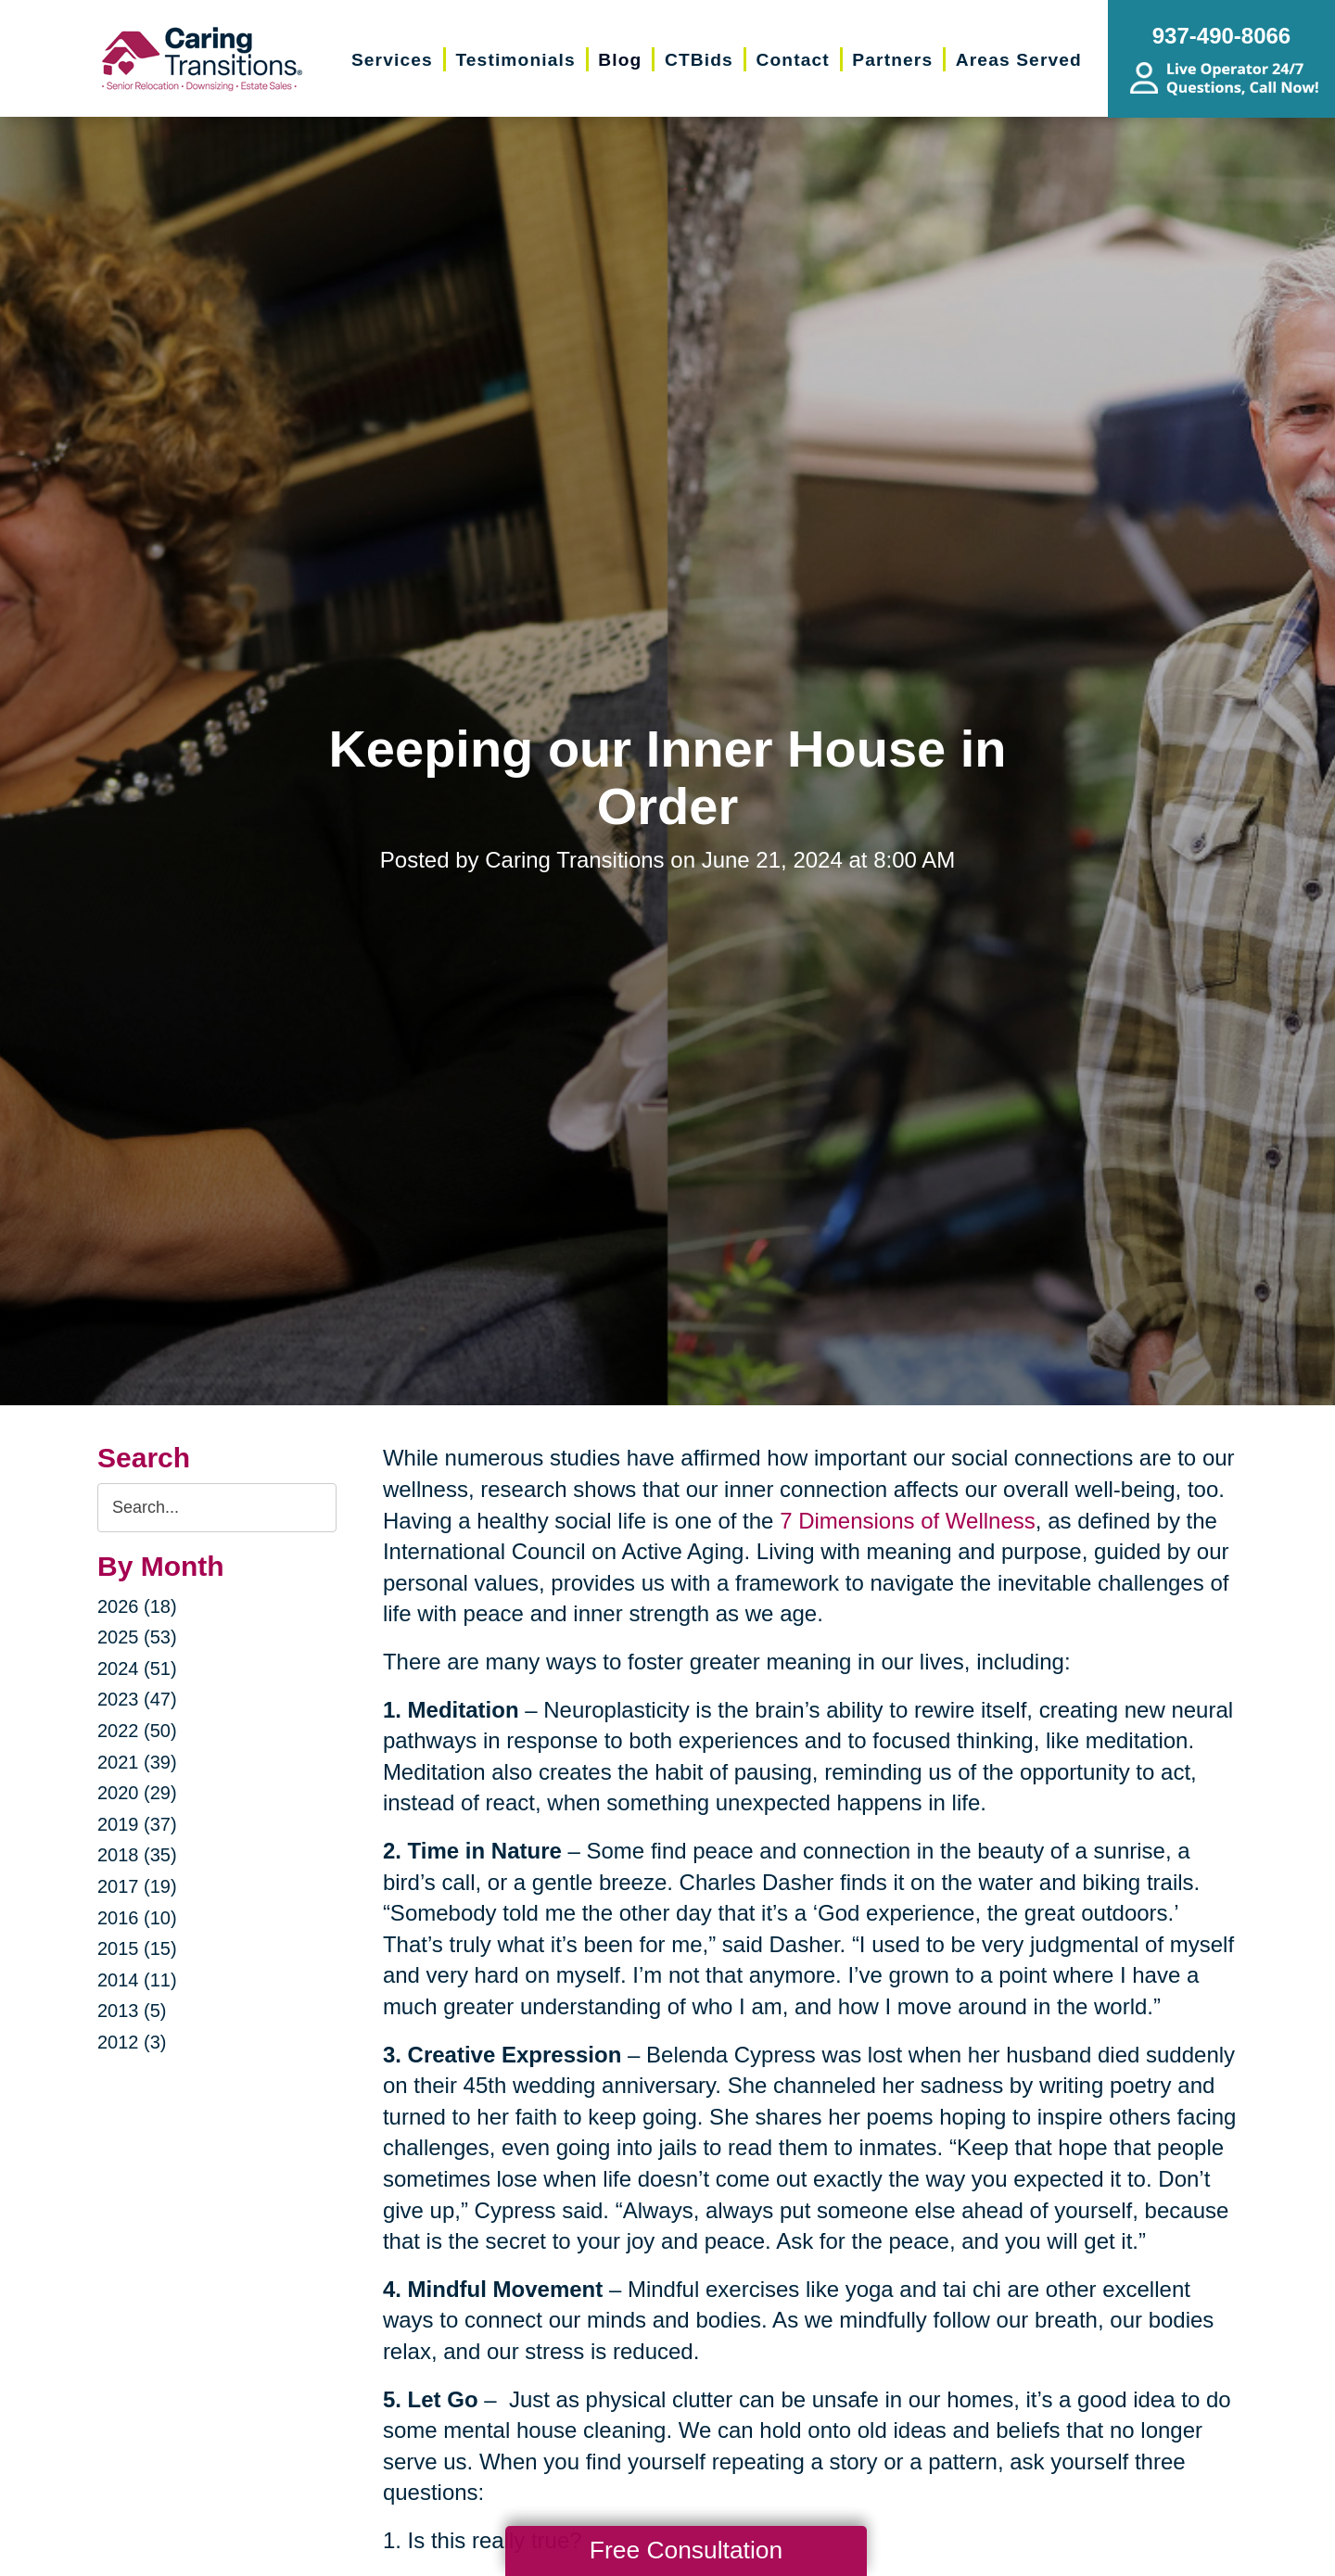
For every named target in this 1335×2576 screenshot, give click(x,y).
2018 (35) (137, 1855)
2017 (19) (137, 1886)
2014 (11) (137, 1980)
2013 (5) (132, 2010)
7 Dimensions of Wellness (908, 1520)
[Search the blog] (217, 1507)
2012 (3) (132, 2042)
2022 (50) (137, 1730)
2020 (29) (137, 1793)
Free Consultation (686, 2550)
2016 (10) (137, 1918)
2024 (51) (137, 1668)
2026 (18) (137, 1606)
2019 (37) (137, 1824)
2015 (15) (137, 1948)
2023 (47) (137, 1699)
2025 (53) (137, 1637)
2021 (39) (137, 1762)
